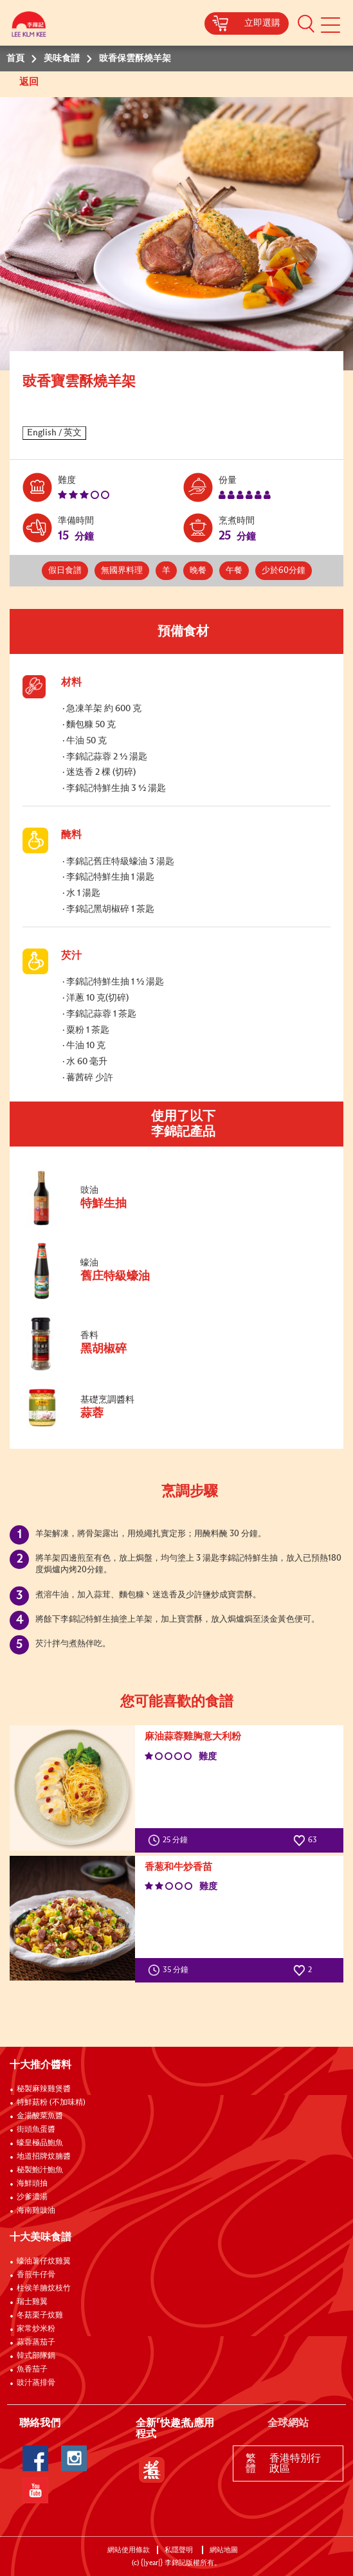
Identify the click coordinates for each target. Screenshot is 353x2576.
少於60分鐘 (283, 571)
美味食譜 (62, 58)
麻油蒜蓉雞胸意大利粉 (193, 1736)
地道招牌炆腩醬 (44, 2157)
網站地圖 (225, 2549)
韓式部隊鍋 (36, 2356)
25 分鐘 (171, 1840)
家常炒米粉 (36, 2329)
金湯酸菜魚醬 (40, 2116)
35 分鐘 (171, 1970)
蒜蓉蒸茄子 (36, 2342)
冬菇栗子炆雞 (40, 2315)
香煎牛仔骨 (36, 2275)
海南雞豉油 (36, 2211)
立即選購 (262, 23)
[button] (306, 23)
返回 (30, 82)
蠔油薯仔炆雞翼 (44, 2261)
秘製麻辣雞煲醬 (44, 2089)
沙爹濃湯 (32, 2197)
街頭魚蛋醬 (36, 2130)
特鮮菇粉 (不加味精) (51, 2103)
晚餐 (198, 571)
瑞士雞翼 (32, 2302)
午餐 (234, 571)
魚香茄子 (32, 2369)
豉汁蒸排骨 (36, 2383)
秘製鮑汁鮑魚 (40, 2170)
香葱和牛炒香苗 (178, 1867)
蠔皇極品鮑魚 (40, 2143)
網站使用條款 (128, 2549)
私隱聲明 (180, 2549)
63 (305, 1840)
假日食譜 (65, 571)
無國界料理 (122, 571)
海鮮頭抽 (32, 2184)
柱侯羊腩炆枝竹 (44, 2288)
